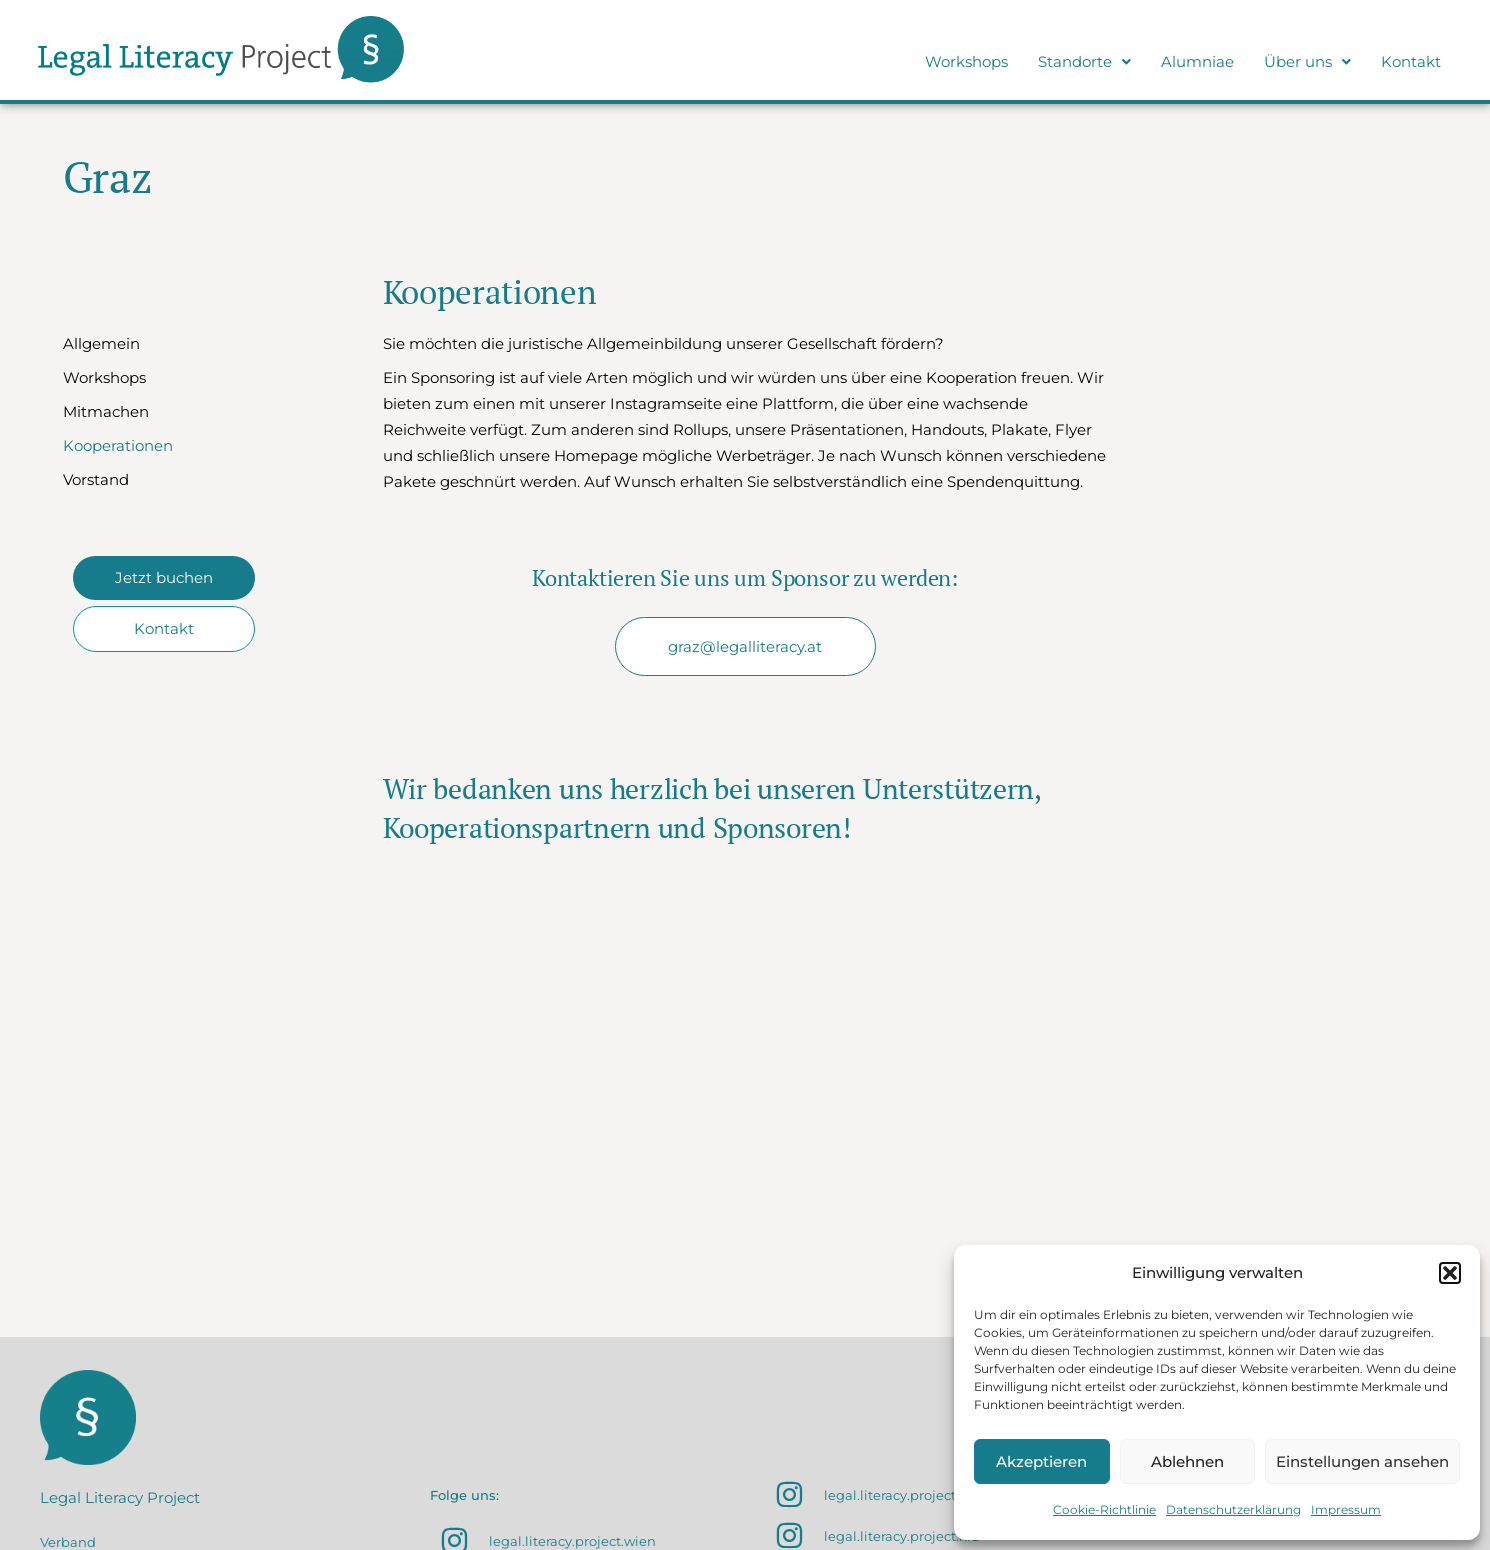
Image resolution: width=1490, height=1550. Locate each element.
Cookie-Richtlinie (1104, 1509)
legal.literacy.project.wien (572, 1541)
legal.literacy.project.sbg (903, 1495)
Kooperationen (118, 445)
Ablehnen (1187, 1461)
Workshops (966, 61)
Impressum (1346, 1509)
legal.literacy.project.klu (902, 1536)
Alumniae (1197, 61)
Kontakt (1411, 61)
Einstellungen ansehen (1362, 1461)
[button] (1450, 1273)
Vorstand (96, 479)
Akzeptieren (1041, 1461)
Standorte (1084, 61)
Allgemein (101, 343)
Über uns (1307, 61)
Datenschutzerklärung (1233, 1509)
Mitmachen (106, 411)
